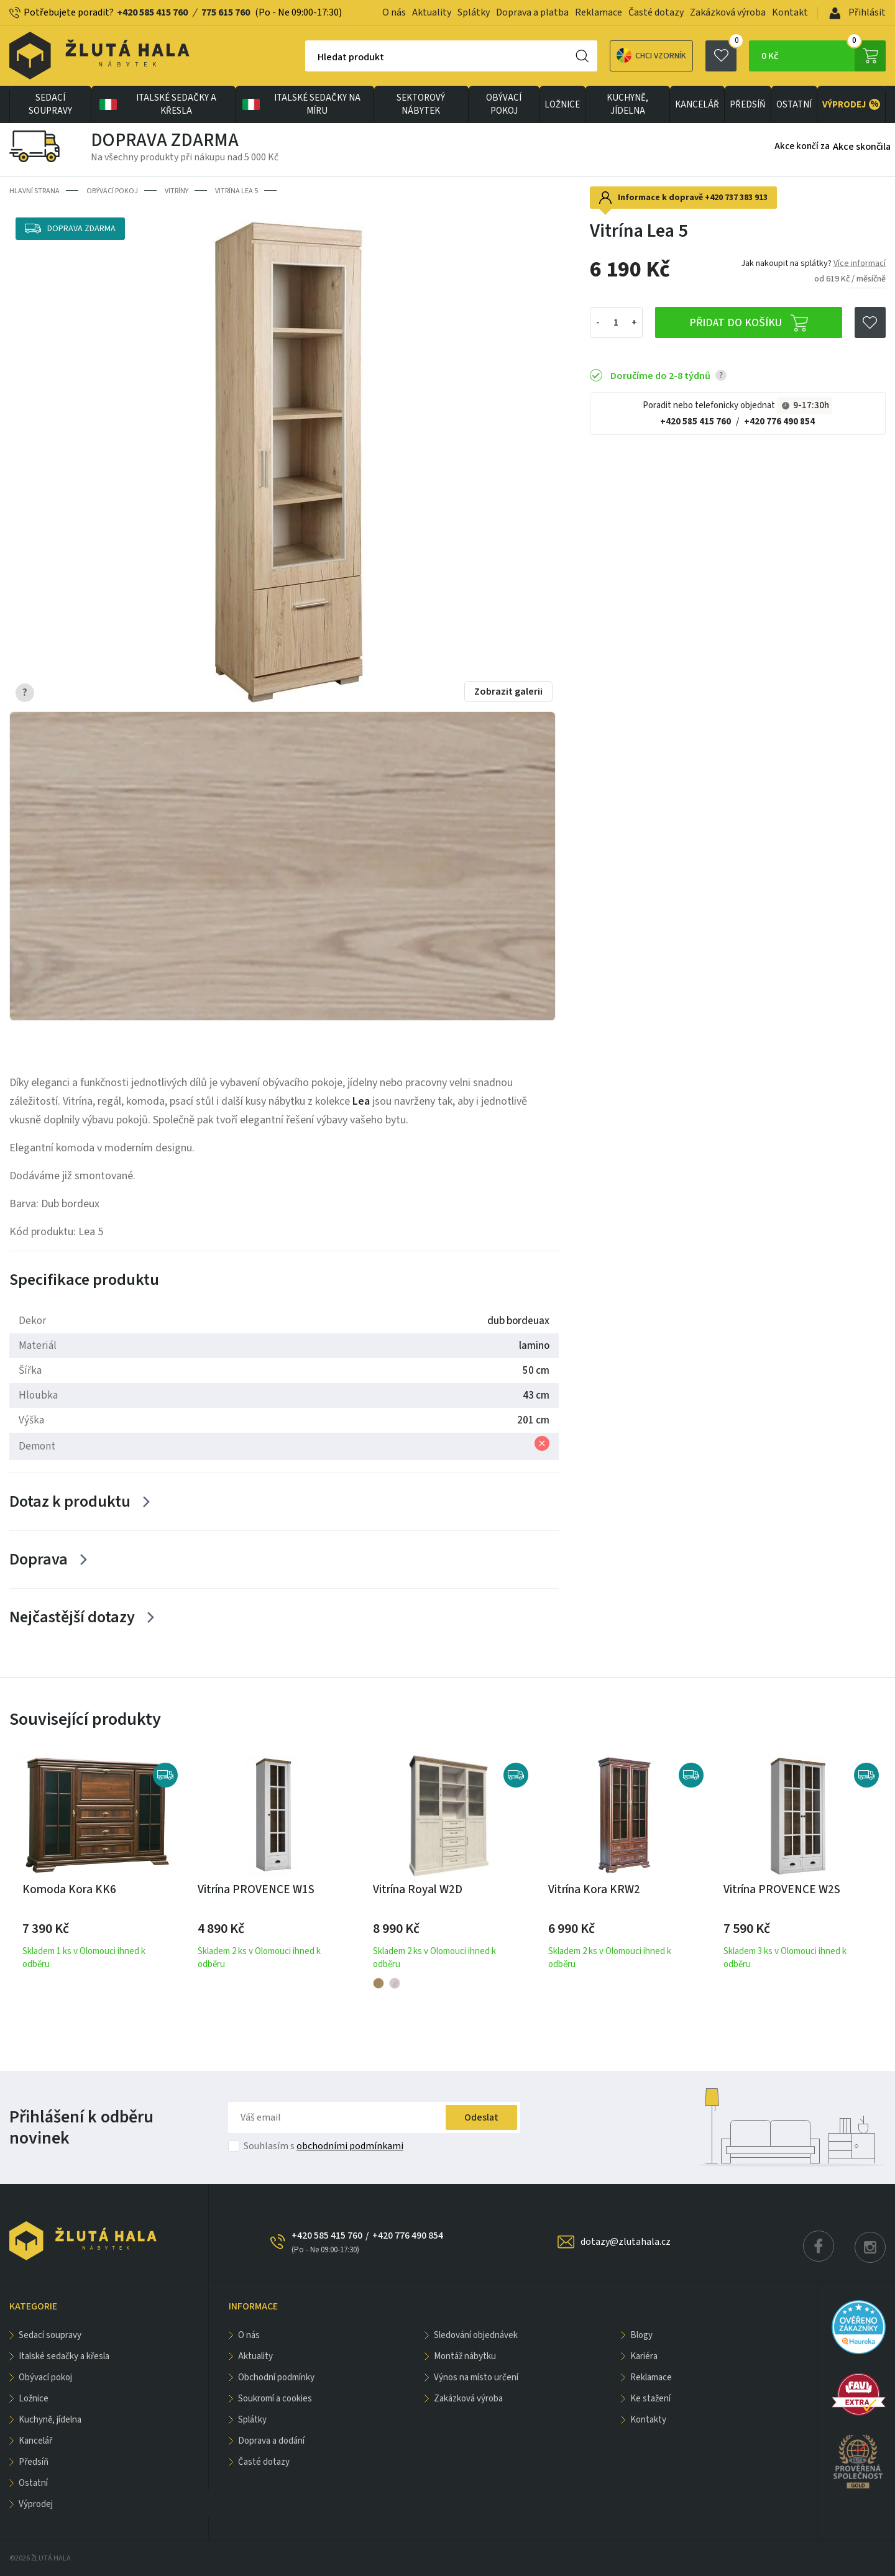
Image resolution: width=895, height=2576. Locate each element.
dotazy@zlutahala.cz (626, 2242)
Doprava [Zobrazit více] (38, 1559)
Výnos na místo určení (476, 2377)
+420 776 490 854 (779, 421)
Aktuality (431, 12)
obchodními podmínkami (349, 2146)
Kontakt (790, 12)
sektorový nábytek (421, 104)
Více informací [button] (859, 263)
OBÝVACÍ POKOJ (503, 104)
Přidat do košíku (748, 323)
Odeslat (481, 2117)
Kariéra (644, 2356)
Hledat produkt (351, 57)
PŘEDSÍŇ (748, 104)
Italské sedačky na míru (300, 104)
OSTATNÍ (794, 104)
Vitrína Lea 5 (236, 191)
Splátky (473, 12)
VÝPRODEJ (851, 104)
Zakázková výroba (728, 12)
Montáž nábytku (465, 2356)
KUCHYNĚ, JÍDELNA (627, 104)
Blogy (641, 2335)
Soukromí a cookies (275, 2398)
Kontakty (648, 2419)
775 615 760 (225, 12)
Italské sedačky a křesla (156, 104)
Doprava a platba (532, 12)
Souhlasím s (323, 2146)
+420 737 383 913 (736, 197)
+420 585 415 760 (152, 12)
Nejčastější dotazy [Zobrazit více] (72, 1616)
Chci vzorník (651, 55)
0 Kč (823, 55)
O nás (394, 12)
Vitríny (176, 191)
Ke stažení (650, 2398)
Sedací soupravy (50, 104)
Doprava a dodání (271, 2440)
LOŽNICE (562, 104)
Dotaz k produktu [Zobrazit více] (70, 1501)
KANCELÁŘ (697, 104)
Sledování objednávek (476, 2335)
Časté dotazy (656, 12)
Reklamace (598, 12)
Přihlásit (857, 12)
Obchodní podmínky (276, 2377)
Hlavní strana (34, 191)
